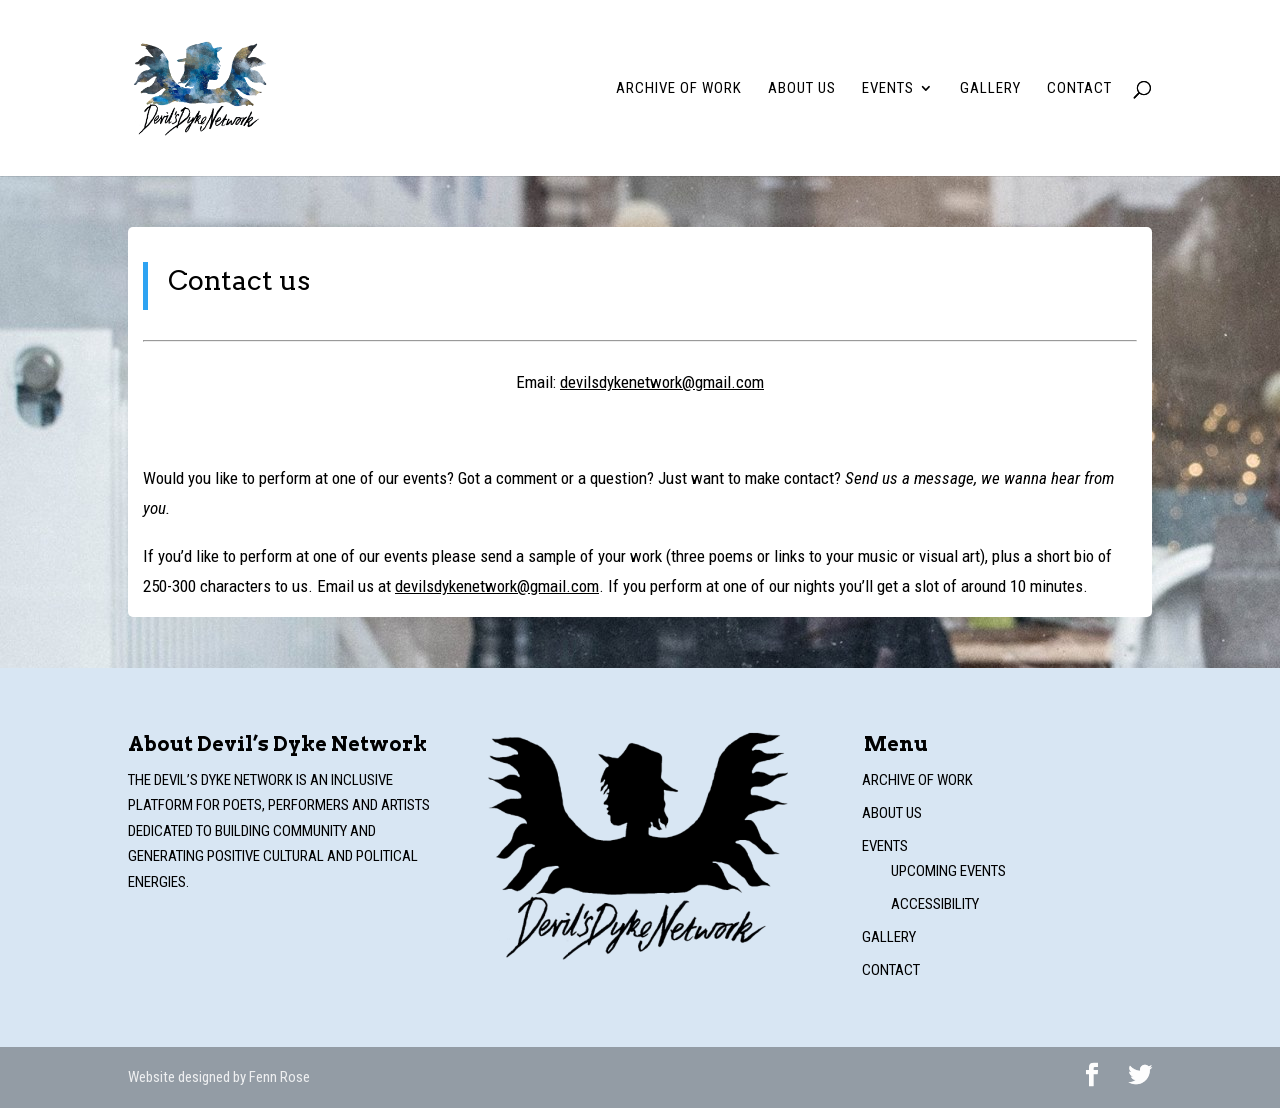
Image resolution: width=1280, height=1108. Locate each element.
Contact (1079, 89)
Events (888, 89)
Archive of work (679, 89)
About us (802, 89)
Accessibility (935, 904)
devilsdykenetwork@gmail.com (662, 382)
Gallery (990, 89)
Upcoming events (948, 871)
